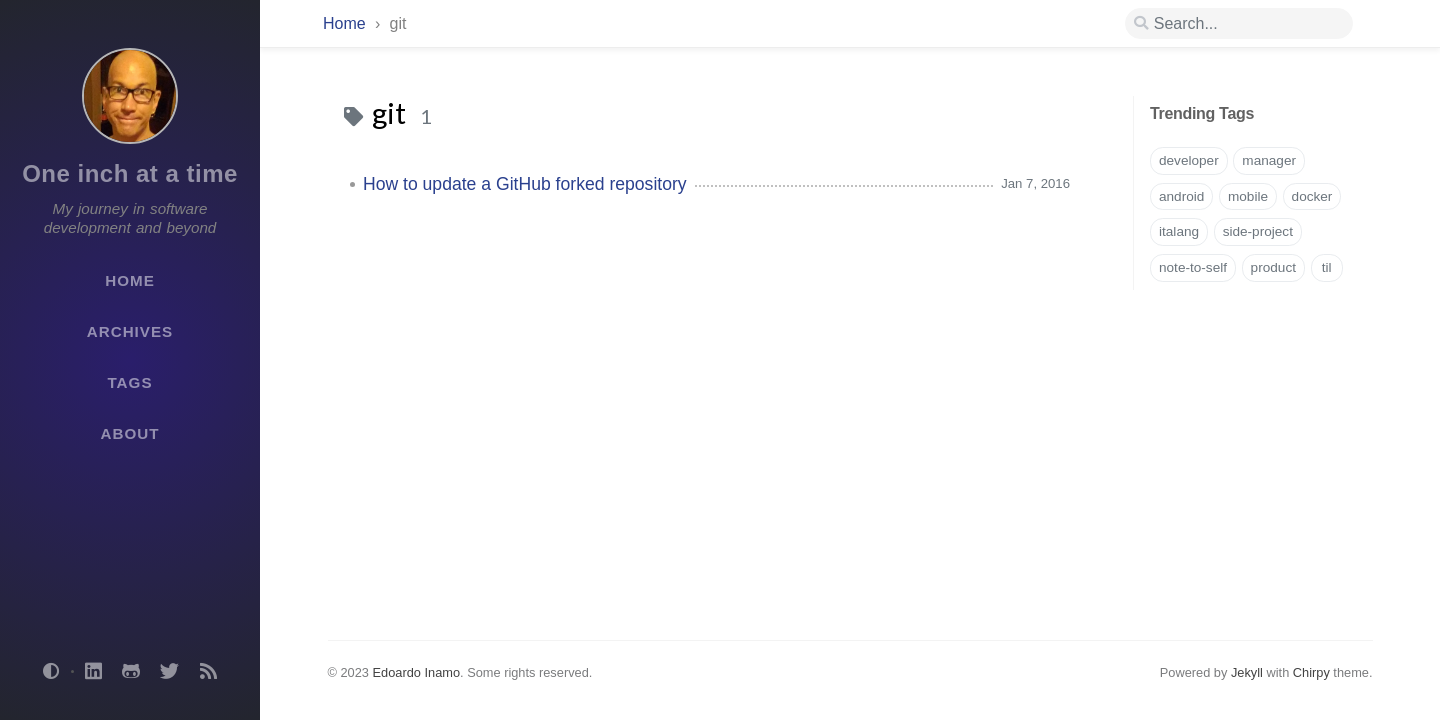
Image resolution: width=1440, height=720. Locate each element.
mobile (1248, 196)
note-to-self (1193, 267)
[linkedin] (93, 672)
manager (1269, 160)
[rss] (208, 672)
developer (1189, 160)
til (1327, 267)
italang (1179, 231)
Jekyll (1247, 672)
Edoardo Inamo (417, 672)
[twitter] (170, 672)
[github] (131, 672)
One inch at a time (130, 173)
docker (1312, 196)
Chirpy (1311, 672)
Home (344, 23)
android (1181, 196)
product (1273, 267)
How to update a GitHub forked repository (525, 184)
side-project (1258, 231)
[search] (1239, 24)
